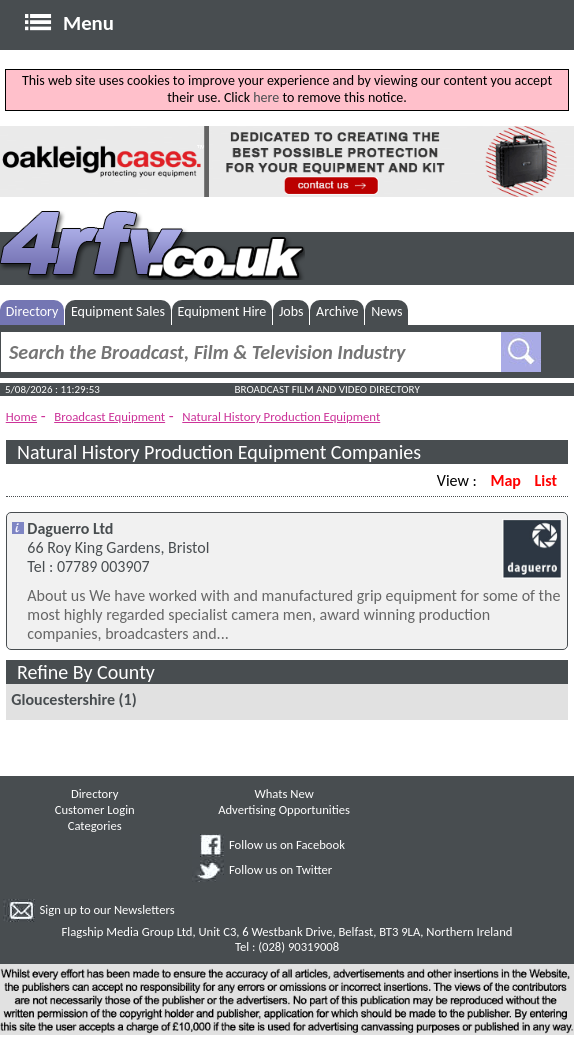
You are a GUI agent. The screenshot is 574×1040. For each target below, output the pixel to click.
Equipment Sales (118, 311)
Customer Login (95, 809)
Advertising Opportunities (284, 809)
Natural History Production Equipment (281, 416)
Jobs (291, 311)
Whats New (283, 793)
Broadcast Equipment (109, 416)
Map (505, 480)
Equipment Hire (222, 311)
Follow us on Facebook (287, 844)
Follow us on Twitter (280, 869)
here (266, 97)
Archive (337, 311)
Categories (95, 825)
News (386, 311)
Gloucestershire (63, 699)
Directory (32, 311)
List (546, 480)
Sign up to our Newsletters (107, 909)
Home (21, 416)
